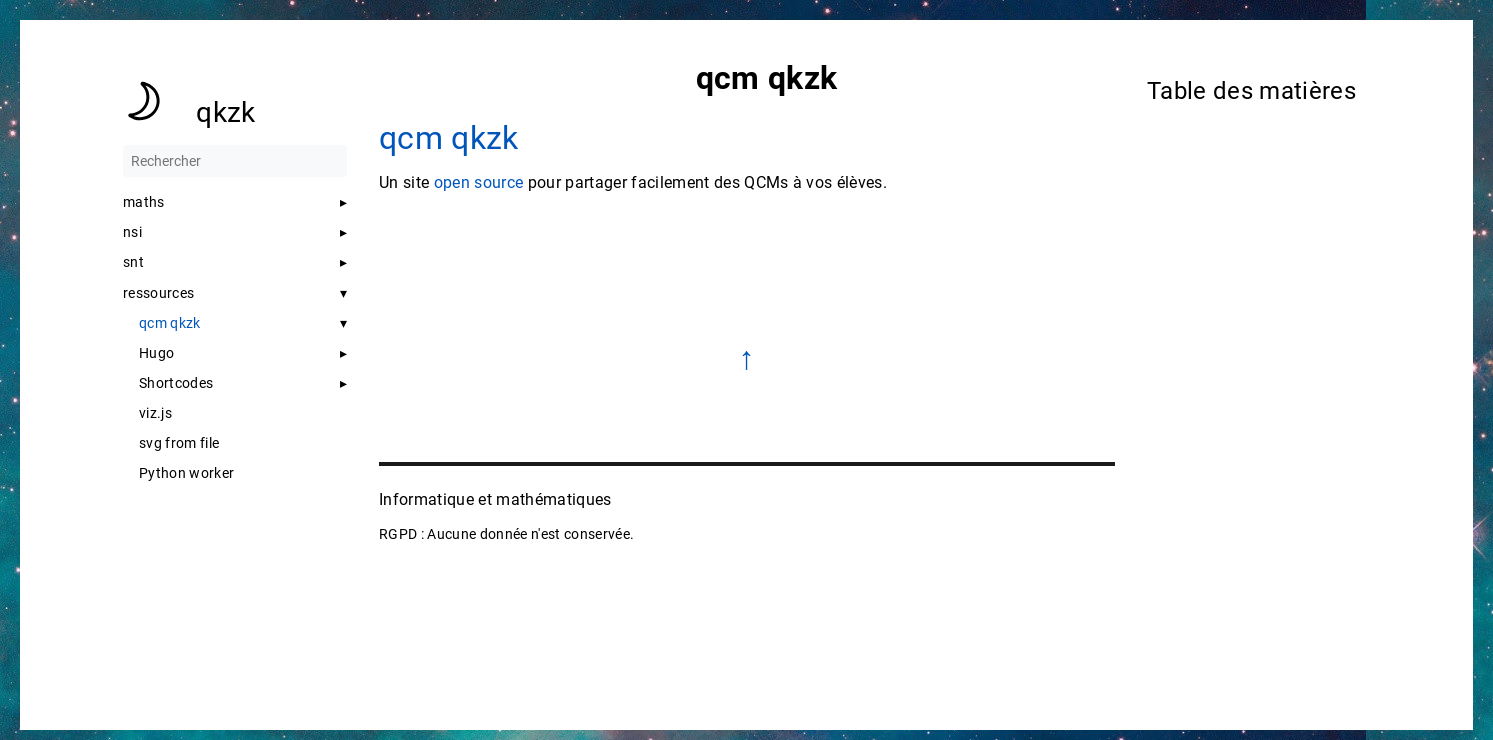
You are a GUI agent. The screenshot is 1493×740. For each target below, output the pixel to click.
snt (133, 262)
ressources (158, 293)
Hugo (156, 353)
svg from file (179, 443)
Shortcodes (176, 383)
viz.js (155, 413)
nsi (132, 232)
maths (144, 202)
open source (478, 182)
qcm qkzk (170, 323)
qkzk (225, 112)
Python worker (186, 473)
